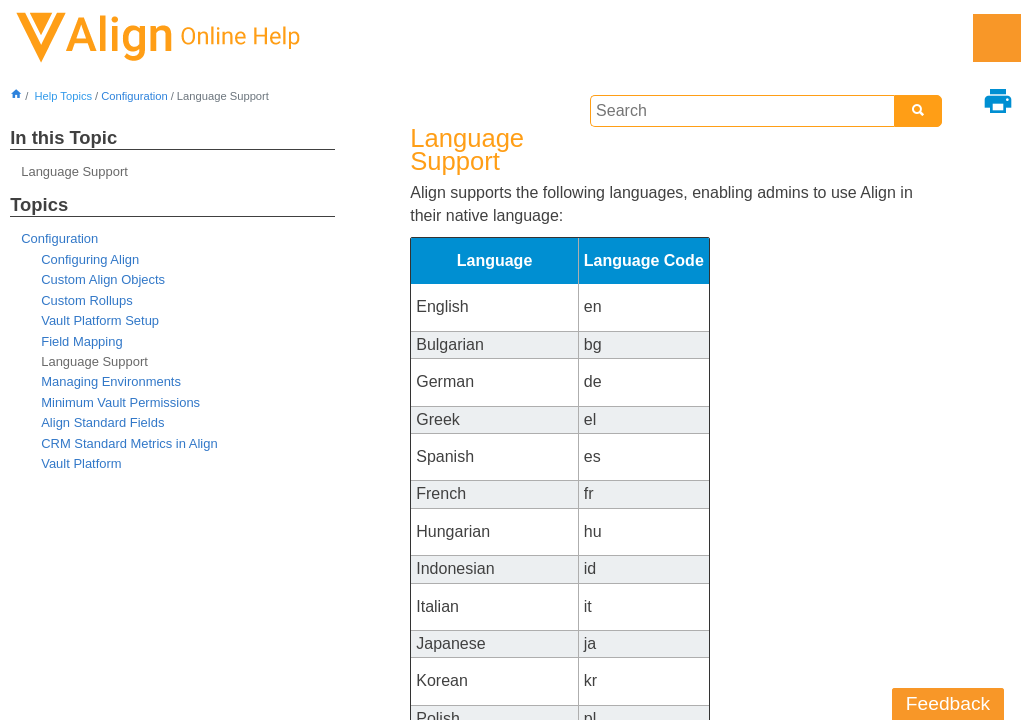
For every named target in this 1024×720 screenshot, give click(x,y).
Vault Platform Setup (100, 320)
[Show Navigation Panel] (997, 38)
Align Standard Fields (102, 422)
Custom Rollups (86, 300)
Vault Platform (81, 463)
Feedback (948, 703)
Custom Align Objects (103, 279)
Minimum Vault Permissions (120, 402)
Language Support (74, 171)
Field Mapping (81, 341)
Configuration (134, 96)
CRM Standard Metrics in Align (129, 443)
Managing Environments (111, 381)
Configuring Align (90, 259)
